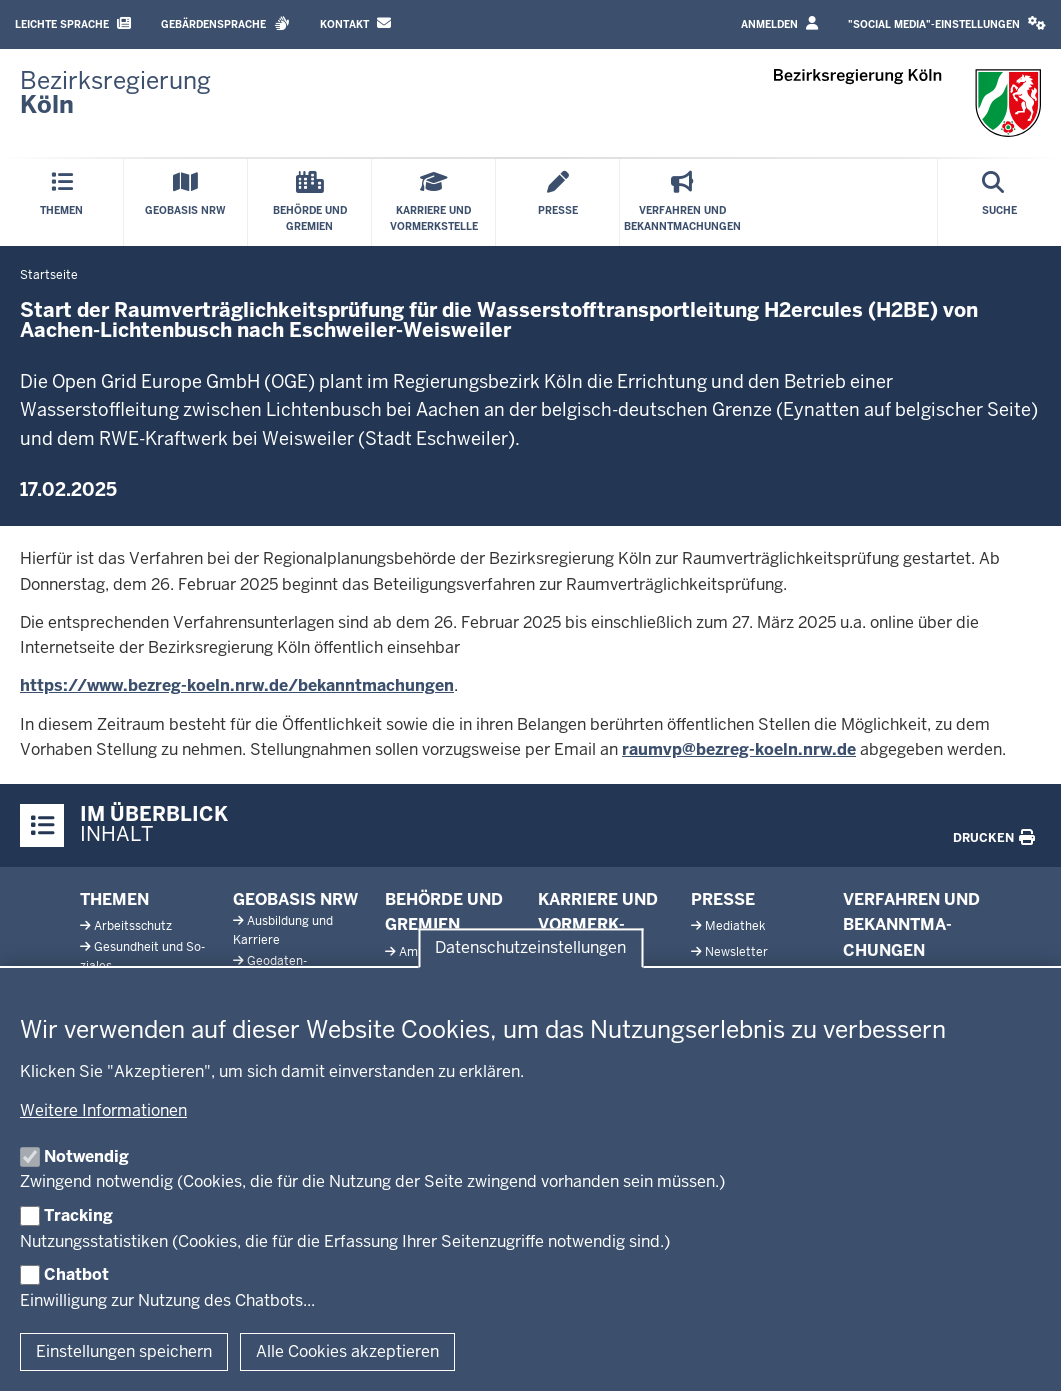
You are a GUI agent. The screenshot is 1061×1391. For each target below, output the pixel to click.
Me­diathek (735, 926)
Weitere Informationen (103, 1110)
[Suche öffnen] (999, 202)
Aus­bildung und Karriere (283, 930)
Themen (114, 899)
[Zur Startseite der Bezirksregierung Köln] (115, 93)
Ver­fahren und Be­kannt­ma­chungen (911, 925)
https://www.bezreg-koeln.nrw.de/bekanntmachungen (237, 685)
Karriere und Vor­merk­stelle (598, 925)
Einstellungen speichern (124, 1351)
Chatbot (76, 1274)
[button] (947, 24)
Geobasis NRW (295, 899)
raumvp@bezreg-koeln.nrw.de (739, 749)
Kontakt (355, 23)
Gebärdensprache (225, 23)
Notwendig (86, 1156)
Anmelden (779, 23)
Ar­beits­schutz (133, 926)
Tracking (78, 1215)
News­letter (736, 952)
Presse (723, 899)
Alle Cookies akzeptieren (347, 1351)
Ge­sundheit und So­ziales (142, 956)
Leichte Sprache (73, 23)
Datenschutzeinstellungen (530, 947)
